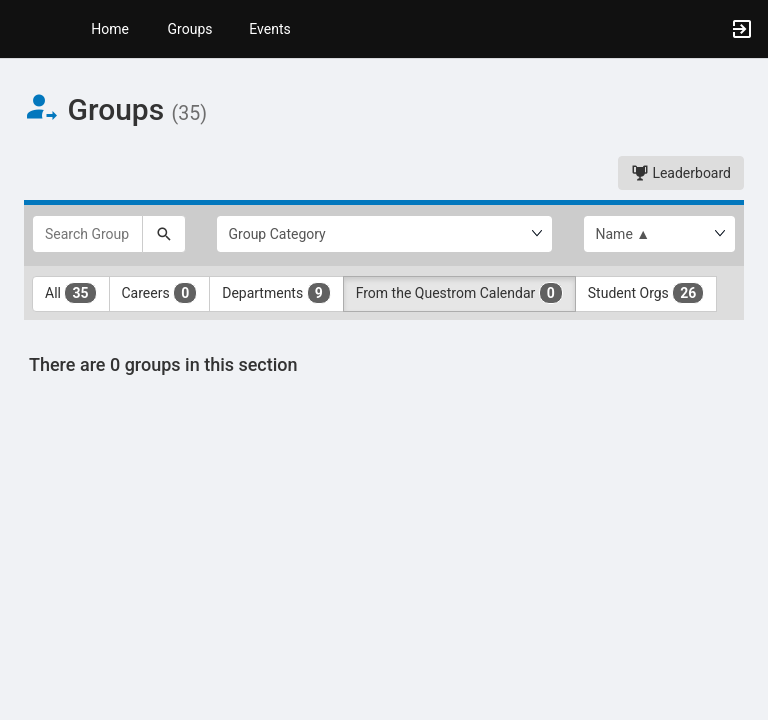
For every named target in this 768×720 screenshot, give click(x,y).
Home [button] (110, 29)
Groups (190, 29)
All (71, 293)
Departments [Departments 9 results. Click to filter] (276, 293)
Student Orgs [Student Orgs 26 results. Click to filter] (646, 293)
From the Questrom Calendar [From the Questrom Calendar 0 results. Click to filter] (459, 293)
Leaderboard (681, 173)
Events (269, 29)
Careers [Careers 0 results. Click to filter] (160, 293)
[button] (25, 29)
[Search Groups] (87, 234)
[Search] (164, 234)
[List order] (660, 234)
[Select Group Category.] (384, 234)
